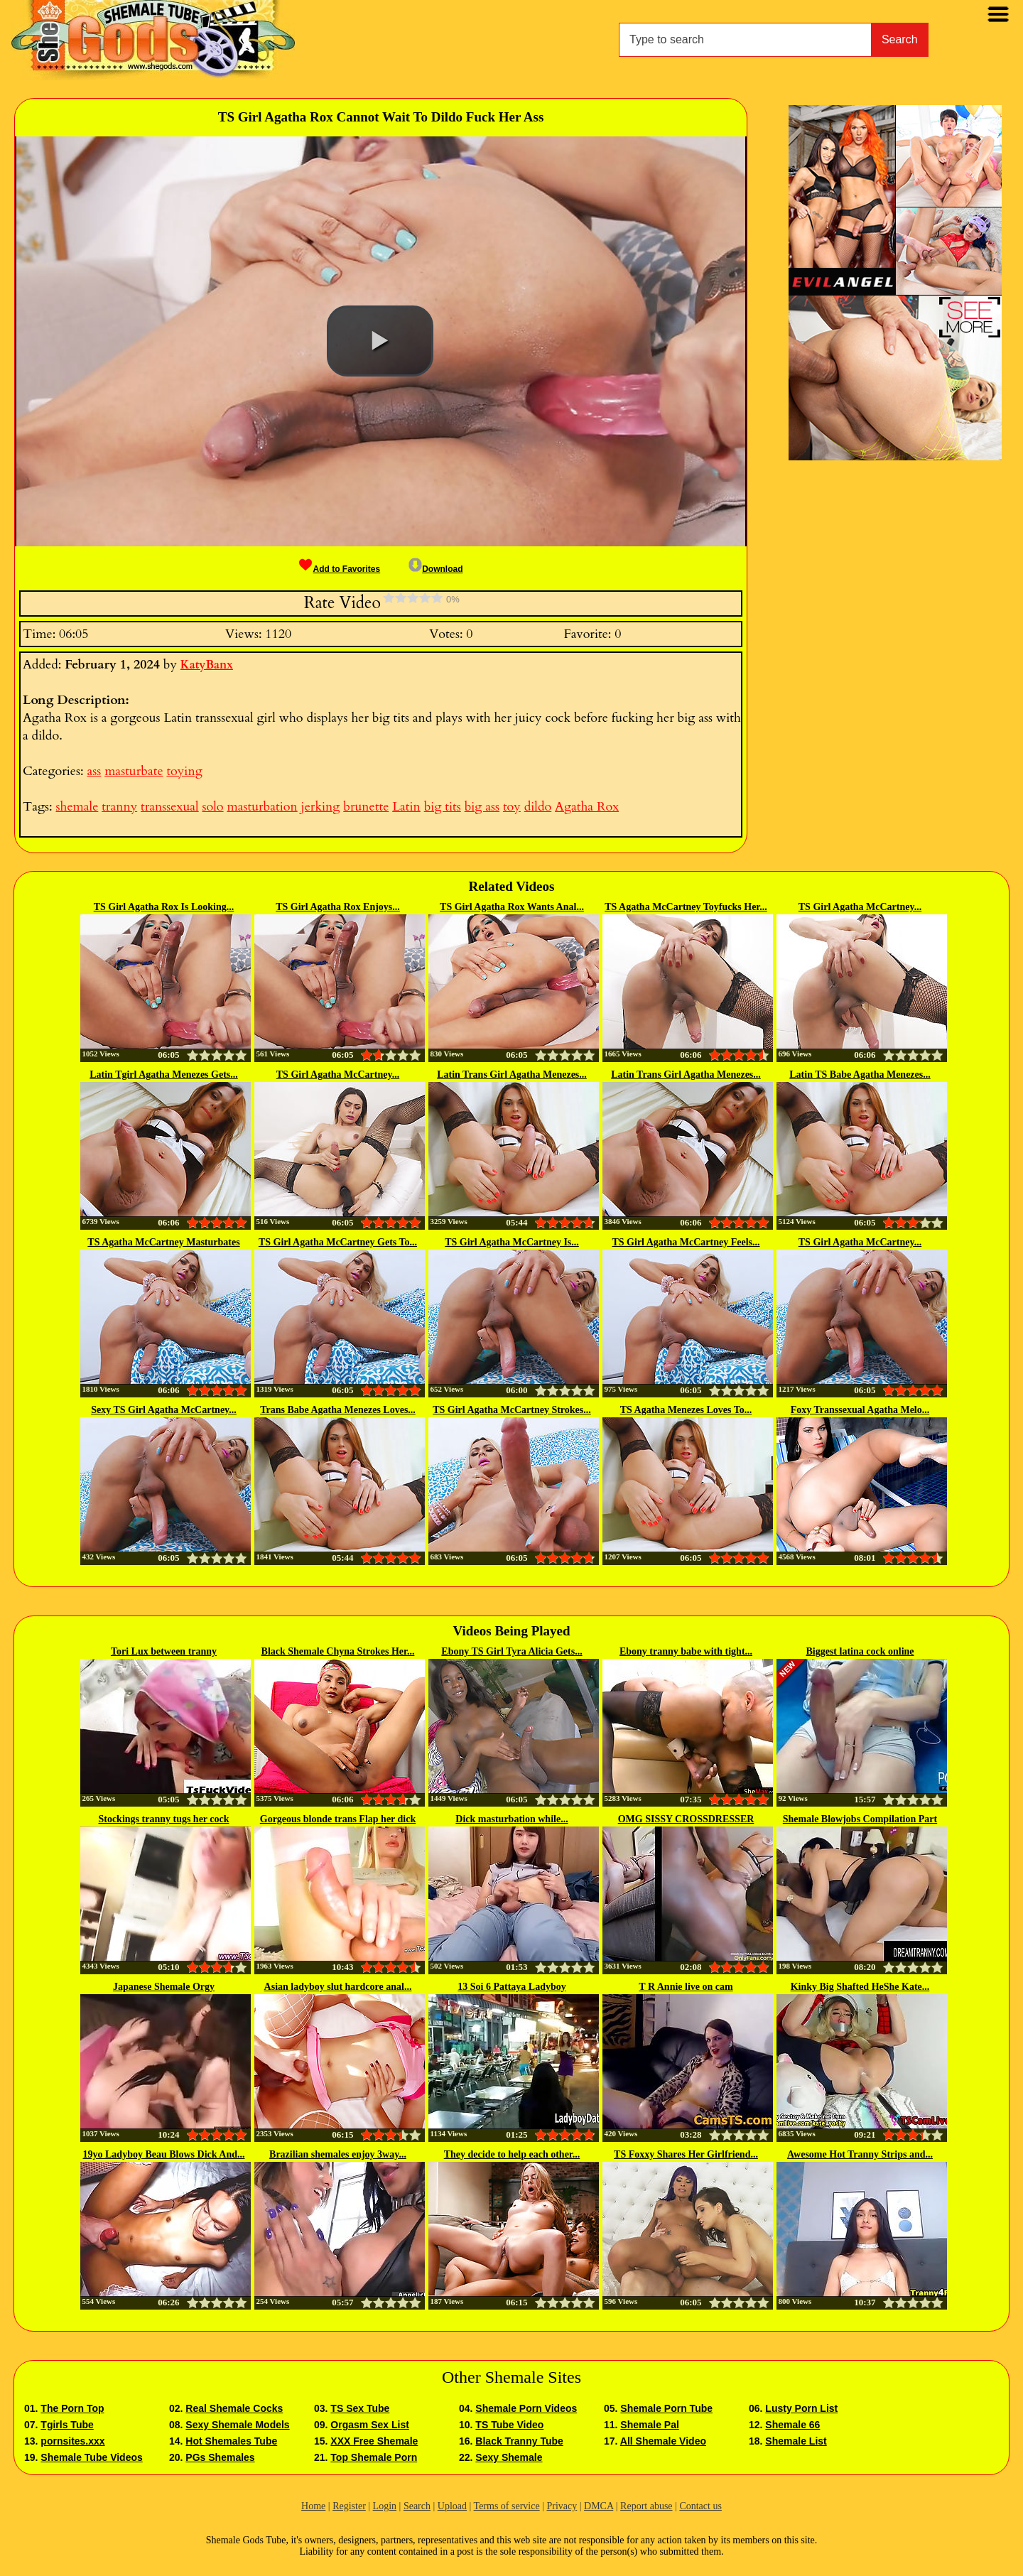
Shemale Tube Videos (91, 2457)
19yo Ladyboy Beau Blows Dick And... (164, 2154)
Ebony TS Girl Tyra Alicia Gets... (511, 1651)
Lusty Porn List (801, 2408)
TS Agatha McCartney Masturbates (163, 1242)
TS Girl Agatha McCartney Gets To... (338, 1242)
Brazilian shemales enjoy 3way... (337, 2154)
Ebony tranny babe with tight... (685, 1651)
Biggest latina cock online (860, 1651)
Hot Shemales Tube (231, 2441)
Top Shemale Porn (373, 2457)
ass (94, 771)
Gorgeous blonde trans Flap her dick (338, 1819)
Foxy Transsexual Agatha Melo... (860, 1410)
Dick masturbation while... (511, 1819)
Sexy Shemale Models (237, 2424)
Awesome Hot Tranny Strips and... (860, 2154)
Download (435, 569)
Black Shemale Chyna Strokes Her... (338, 1651)
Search (900, 39)
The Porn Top (72, 2408)
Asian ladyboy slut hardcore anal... (338, 1986)
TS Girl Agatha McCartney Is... (512, 1242)
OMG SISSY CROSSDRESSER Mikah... (686, 1820)
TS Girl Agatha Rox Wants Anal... (512, 907)
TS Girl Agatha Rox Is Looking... (164, 907)
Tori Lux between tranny (164, 1651)
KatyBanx (206, 665)
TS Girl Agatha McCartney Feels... (685, 1242)
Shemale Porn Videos (526, 2408)
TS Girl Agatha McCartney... (860, 907)
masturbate (133, 771)
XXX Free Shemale (374, 2441)
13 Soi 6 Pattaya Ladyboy (511, 1986)
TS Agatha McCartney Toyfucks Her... (686, 907)
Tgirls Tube (66, 2424)
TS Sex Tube (359, 2408)
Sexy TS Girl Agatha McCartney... (164, 1410)
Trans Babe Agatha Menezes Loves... (338, 1410)
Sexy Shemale (508, 2457)
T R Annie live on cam (685, 1986)
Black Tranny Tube (519, 2441)
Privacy (561, 2506)
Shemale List (795, 2441)
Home (313, 2506)
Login (384, 2506)
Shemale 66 (792, 2424)
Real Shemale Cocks (234, 2408)
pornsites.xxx (72, 2441)
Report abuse (646, 2506)
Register (349, 2506)
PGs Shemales (219, 2457)
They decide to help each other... (512, 2154)
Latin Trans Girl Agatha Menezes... (512, 1074)
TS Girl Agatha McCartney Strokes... (512, 1410)
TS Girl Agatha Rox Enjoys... (338, 907)
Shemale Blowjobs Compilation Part (860, 1819)
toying (184, 771)
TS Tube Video (509, 2424)
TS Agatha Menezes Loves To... (686, 1410)
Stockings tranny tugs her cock (163, 1819)
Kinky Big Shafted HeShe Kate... (860, 1986)
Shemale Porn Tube (666, 2408)
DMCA (598, 2506)
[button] (380, 341)
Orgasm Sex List (369, 2424)
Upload (452, 2506)
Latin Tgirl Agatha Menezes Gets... (164, 1074)
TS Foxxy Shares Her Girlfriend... (686, 2154)
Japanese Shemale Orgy (164, 1986)
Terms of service (507, 2506)
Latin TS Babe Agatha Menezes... (859, 1074)
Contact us (700, 2506)
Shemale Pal (649, 2424)
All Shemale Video (663, 2441)
